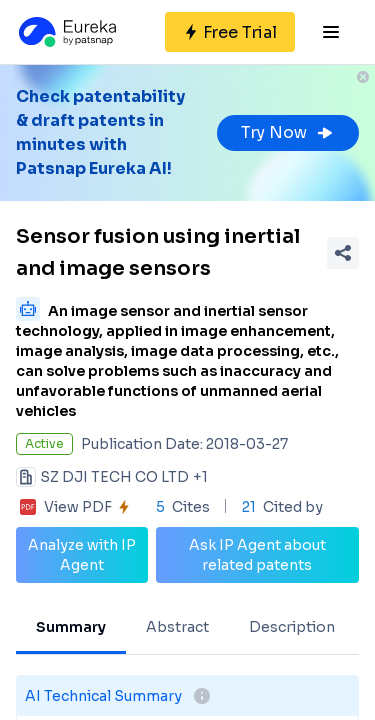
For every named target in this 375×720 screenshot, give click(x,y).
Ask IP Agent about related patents (257, 555)
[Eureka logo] (66, 32)
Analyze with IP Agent (82, 555)
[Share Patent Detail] (343, 253)
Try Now (288, 132)
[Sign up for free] (230, 32)
